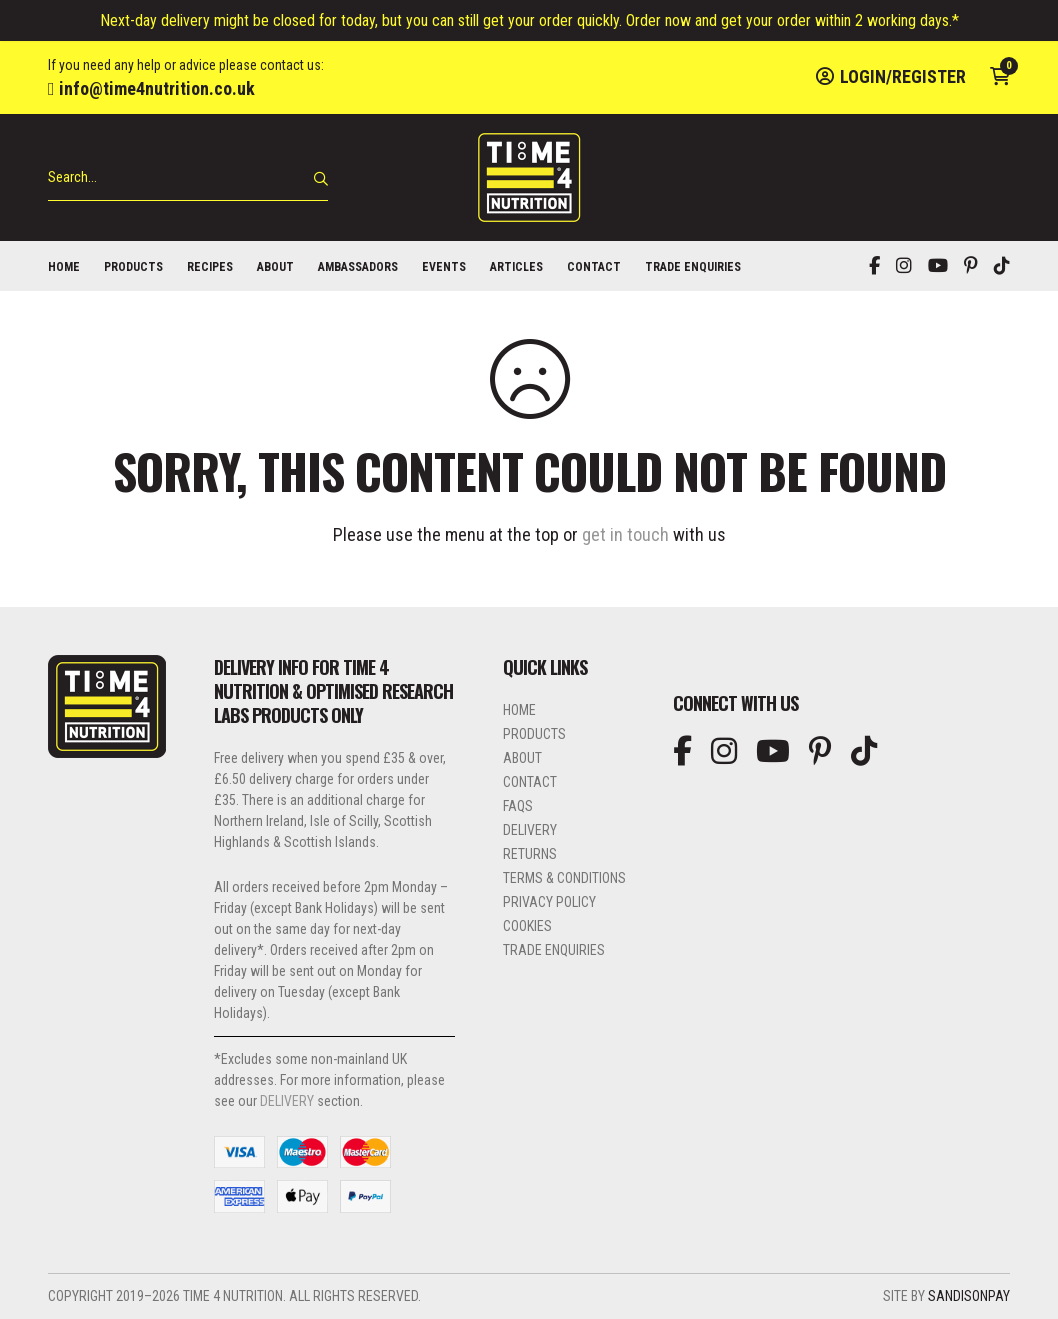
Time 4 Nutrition (529, 177)
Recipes (210, 267)
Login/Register (891, 76)
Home (64, 267)
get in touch (625, 534)
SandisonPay (969, 1296)
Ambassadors (358, 267)
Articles (516, 267)
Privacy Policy (549, 902)
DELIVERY (287, 1101)
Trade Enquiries (693, 267)
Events (444, 267)
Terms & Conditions (564, 878)
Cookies (527, 926)
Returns (530, 854)
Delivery (530, 830)
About (275, 267)
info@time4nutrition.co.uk (151, 88)
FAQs (518, 806)
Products (133, 267)
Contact (594, 267)
